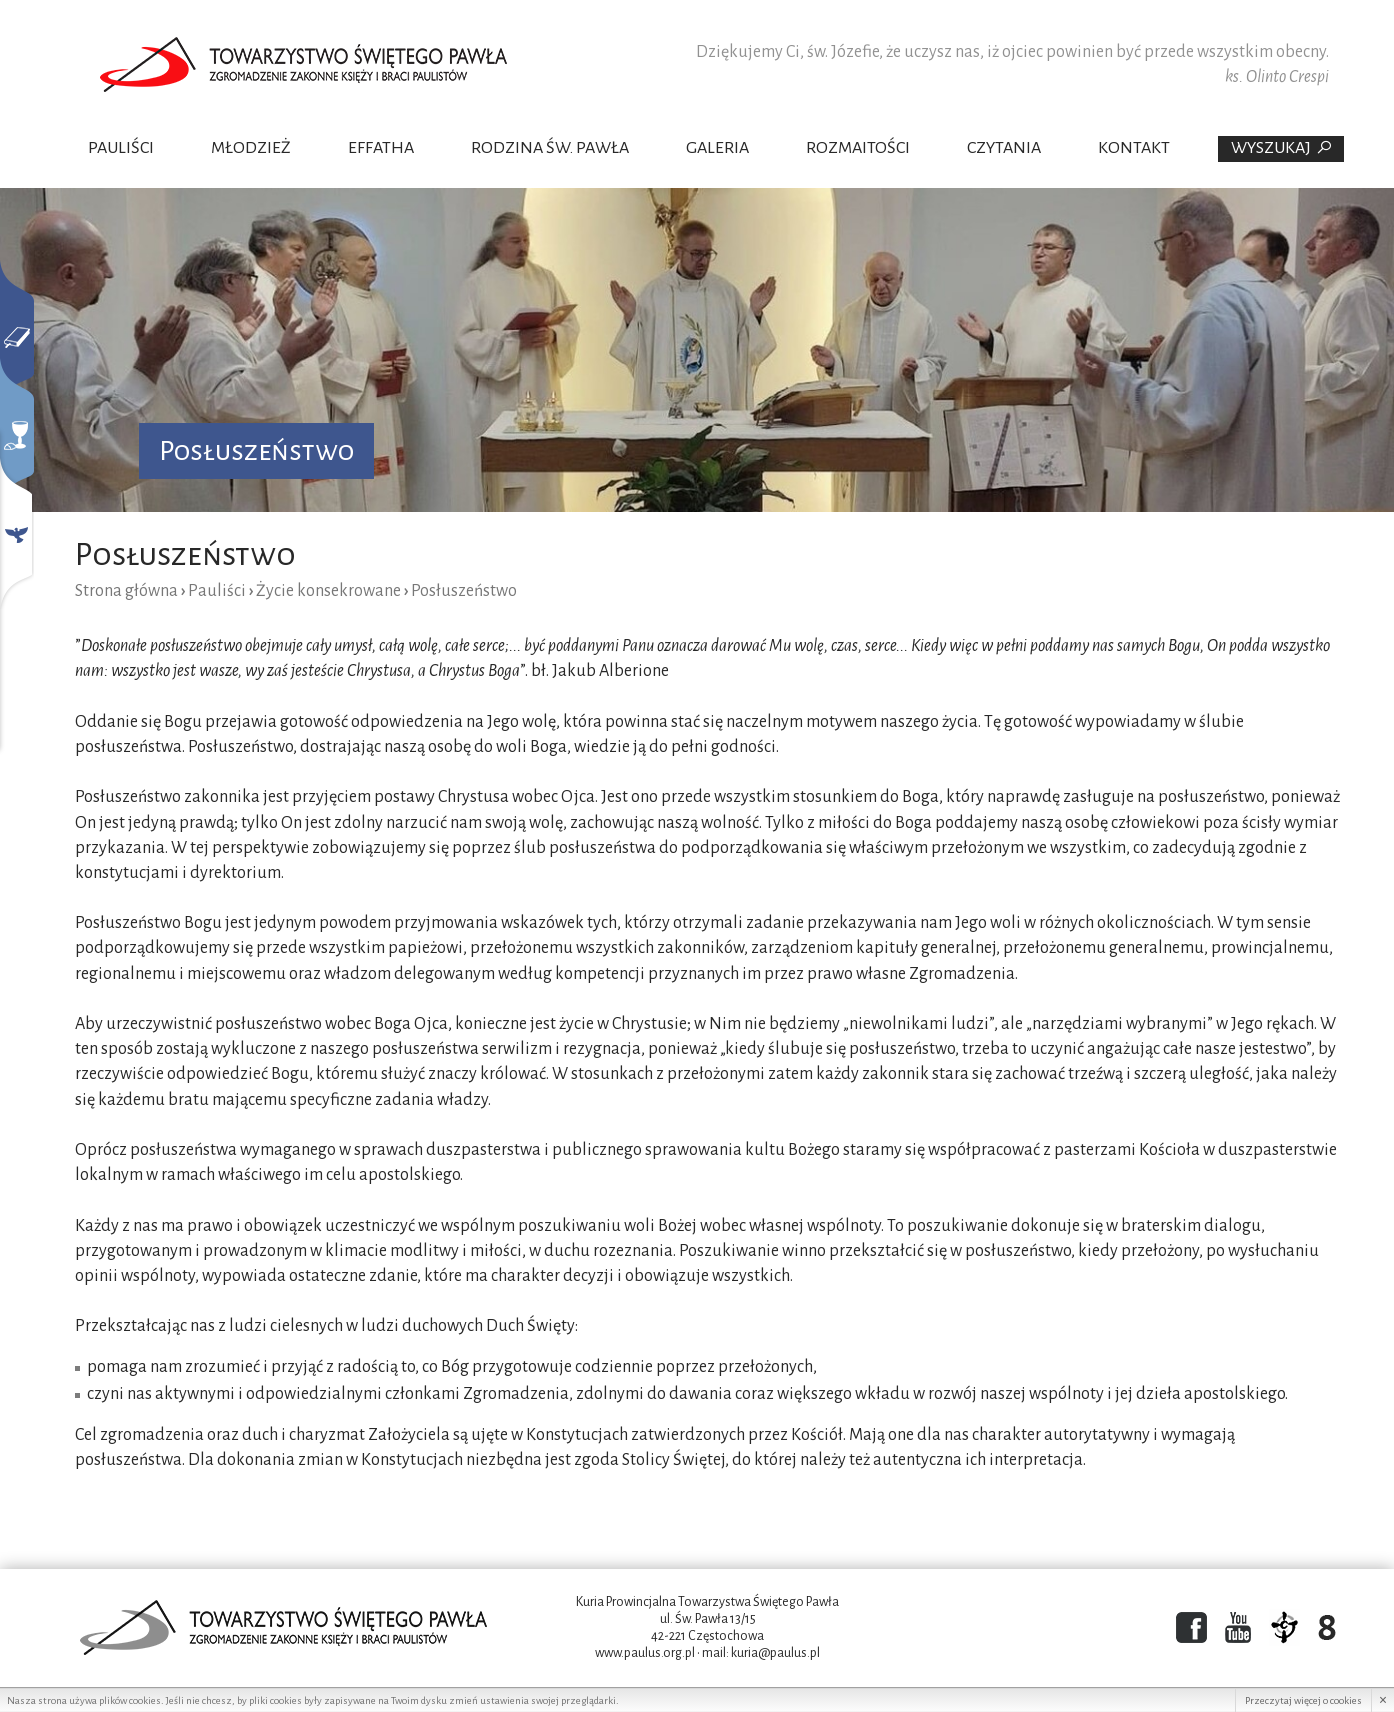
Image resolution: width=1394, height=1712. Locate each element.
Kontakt (1134, 148)
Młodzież (251, 148)
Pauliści (121, 148)
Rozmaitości (858, 148)
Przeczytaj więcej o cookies (1303, 1700)
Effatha (381, 148)
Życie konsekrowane (328, 591)
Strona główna (126, 591)
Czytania (1004, 148)
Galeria (717, 148)
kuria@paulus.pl (775, 1653)
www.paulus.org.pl (645, 1653)
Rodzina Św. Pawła (550, 148)
